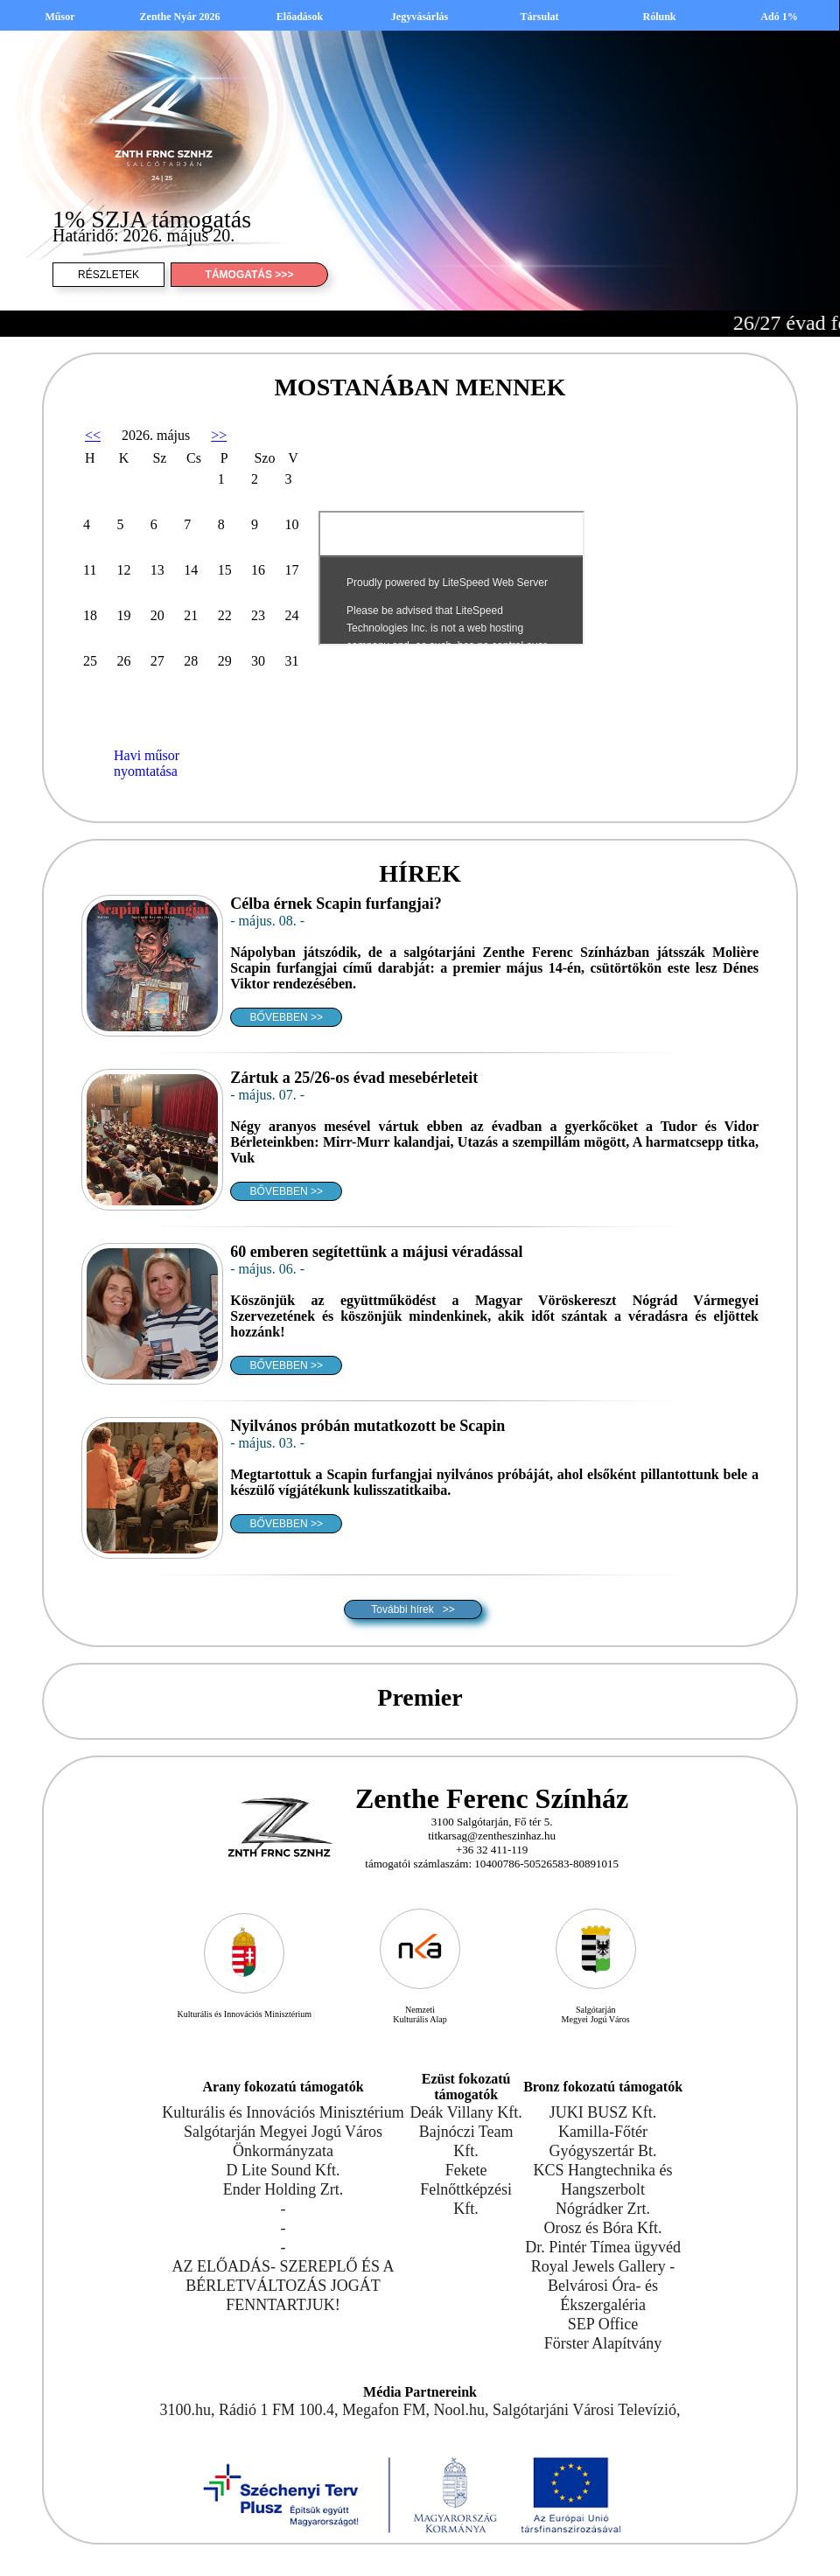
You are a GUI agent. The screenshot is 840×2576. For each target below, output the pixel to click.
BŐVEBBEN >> (286, 1017)
